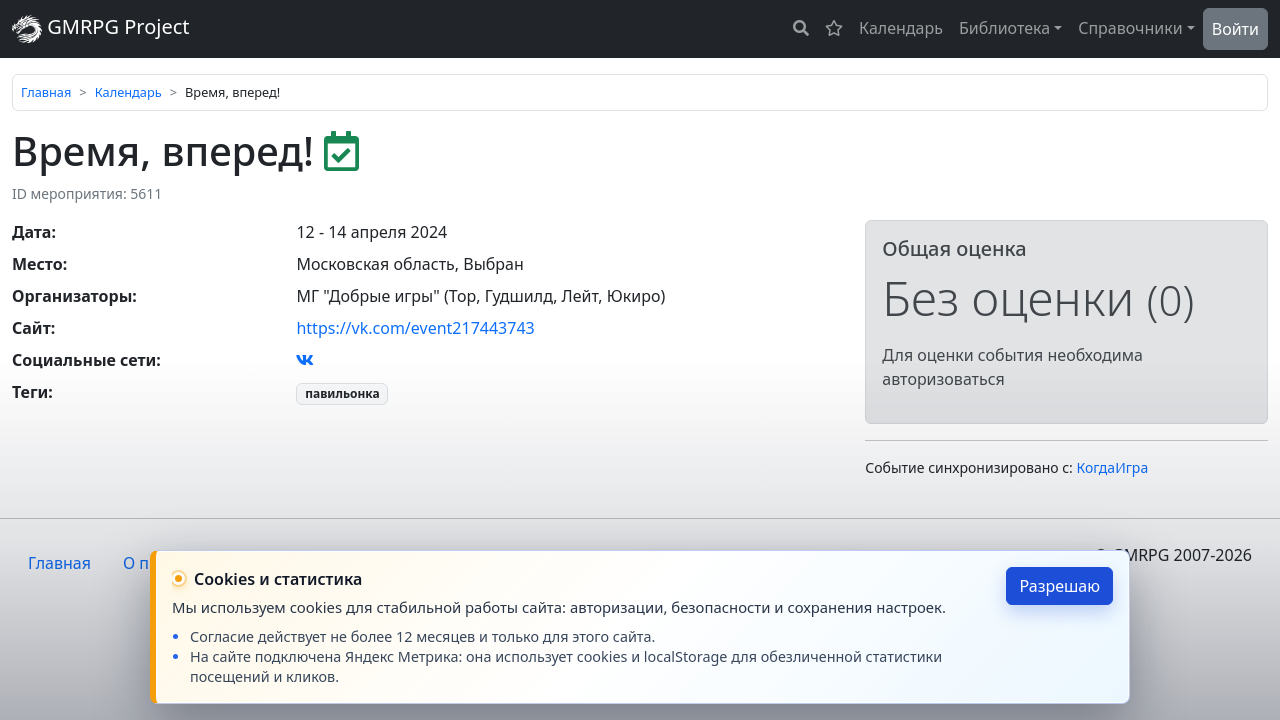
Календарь (901, 28)
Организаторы (72, 296)
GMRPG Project (101, 28)
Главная (46, 92)
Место (37, 264)
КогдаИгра (1113, 467)
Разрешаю (1059, 586)
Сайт (31, 328)
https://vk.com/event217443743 (415, 328)
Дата (31, 232)
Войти (1235, 29)
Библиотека (1004, 28)
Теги (30, 392)
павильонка (342, 393)
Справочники (1130, 28)
